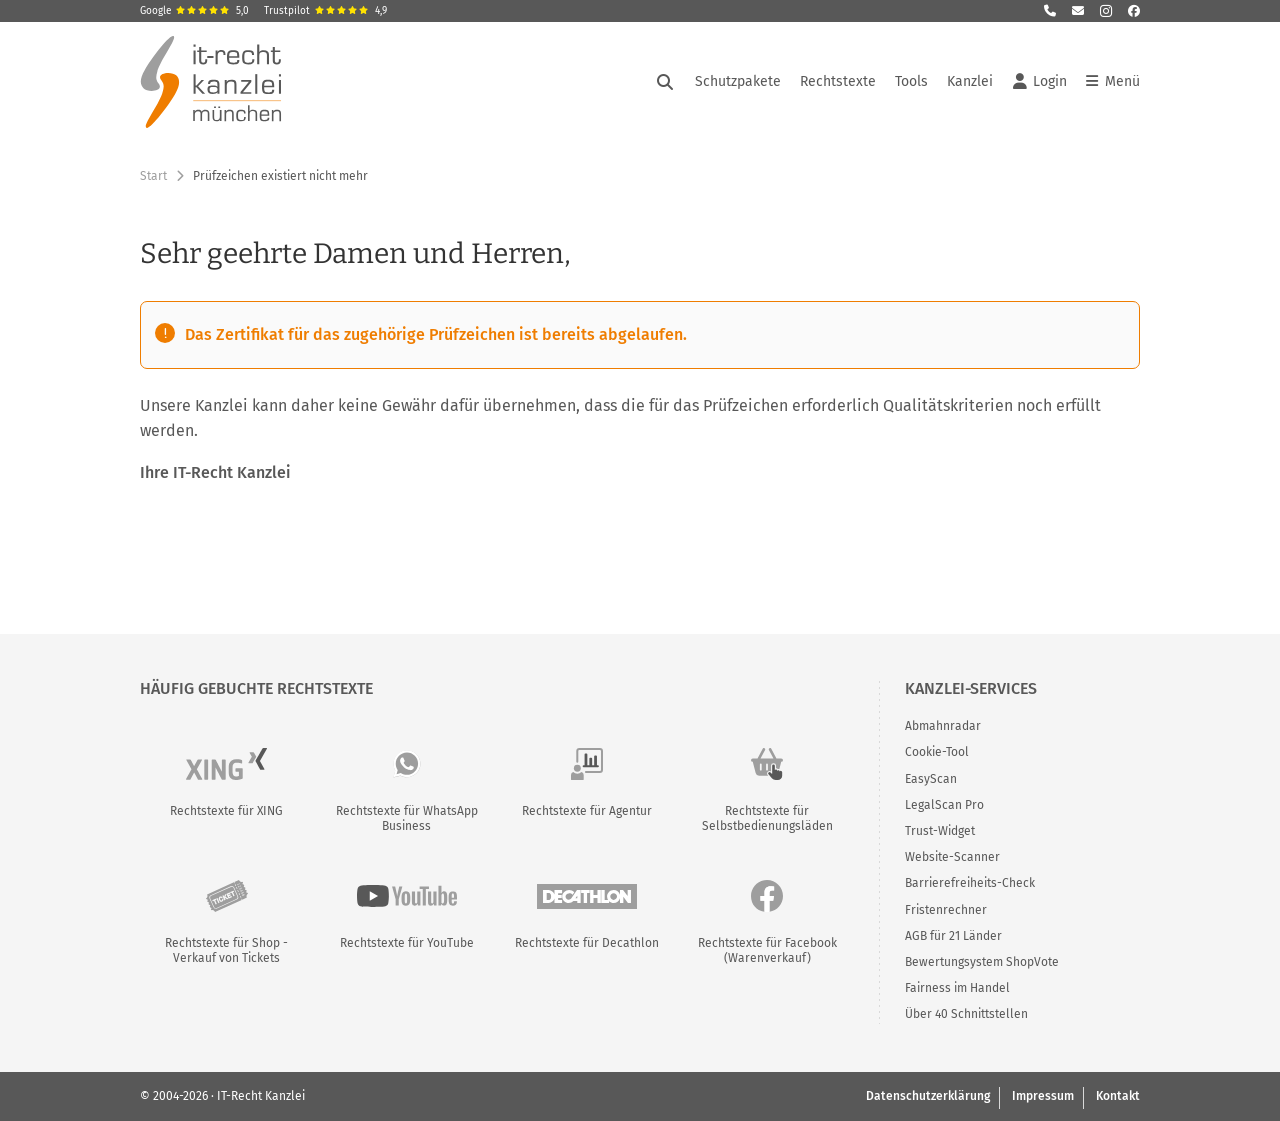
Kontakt (1118, 1096)
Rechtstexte (838, 81)
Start (153, 176)
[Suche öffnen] (665, 82)
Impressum (1043, 1096)
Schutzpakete (738, 81)
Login (1040, 82)
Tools (911, 81)
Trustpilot (325, 11)
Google (194, 11)
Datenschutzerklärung (928, 1096)
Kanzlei (970, 81)
